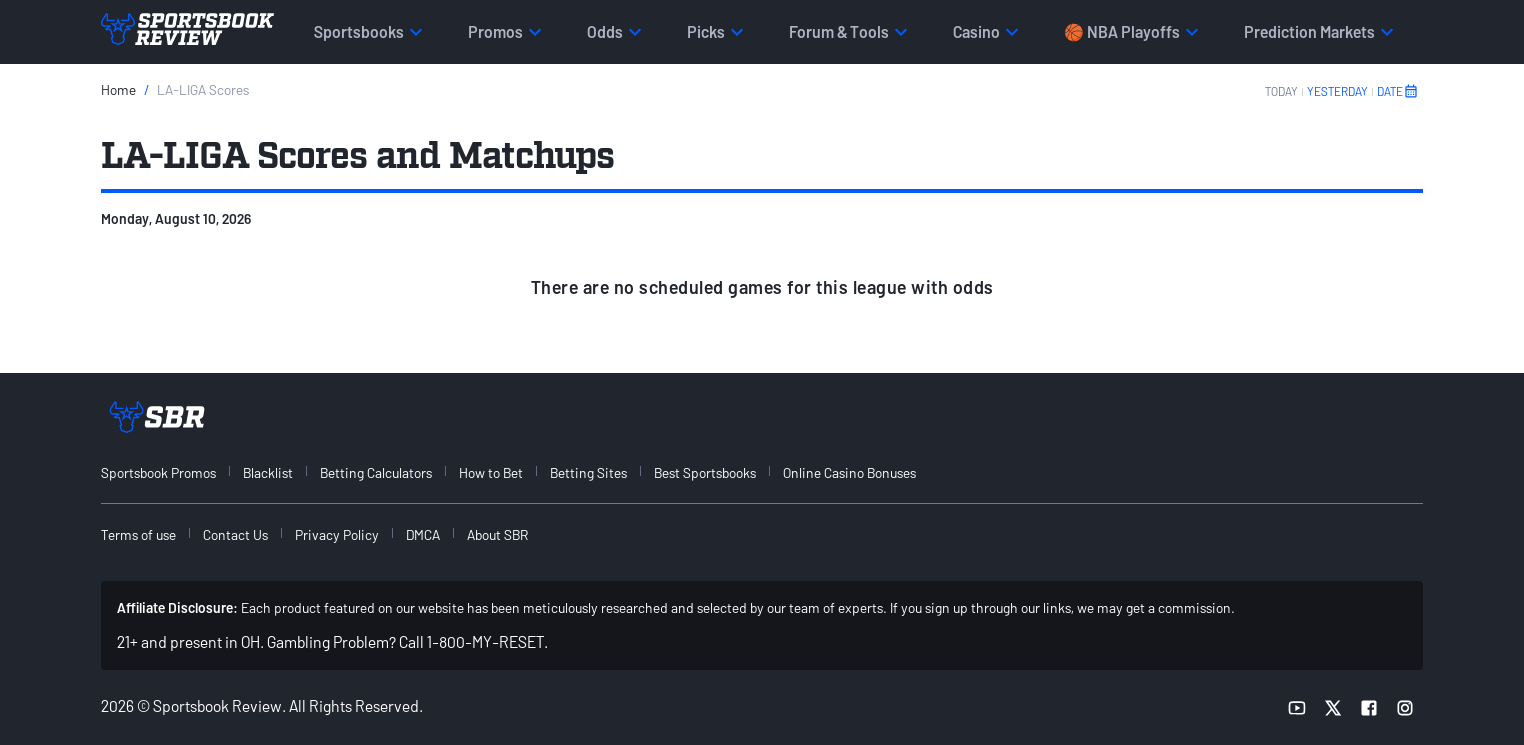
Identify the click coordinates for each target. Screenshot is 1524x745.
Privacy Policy (337, 534)
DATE (1398, 91)
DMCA (423, 534)
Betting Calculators (376, 472)
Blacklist (268, 472)
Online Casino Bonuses (849, 472)
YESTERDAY (1337, 91)
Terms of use (138, 534)
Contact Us (235, 534)
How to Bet (491, 472)
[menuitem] (170, 472)
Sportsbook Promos (158, 472)
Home (118, 89)
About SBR (497, 534)
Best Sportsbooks (705, 472)
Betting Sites (588, 472)
